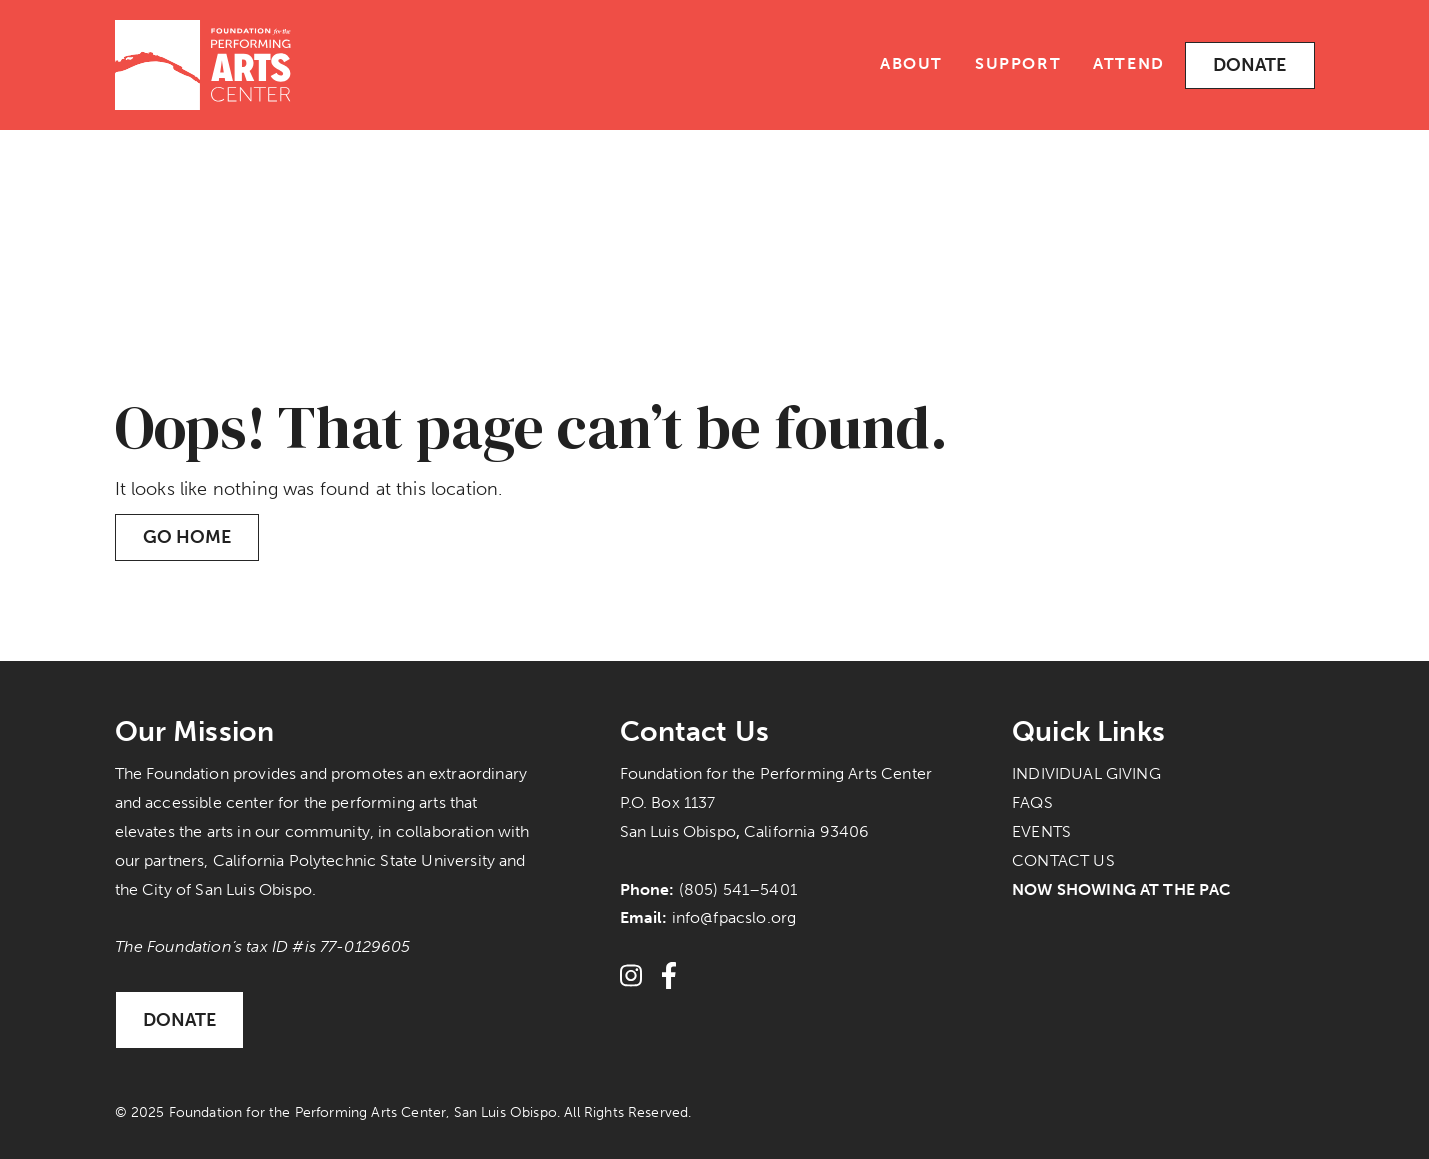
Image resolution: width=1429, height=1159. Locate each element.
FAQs (1032, 802)
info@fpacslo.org (734, 917)
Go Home (187, 537)
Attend (1129, 63)
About (911, 63)
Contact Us (1063, 860)
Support (1018, 63)
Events (1041, 831)
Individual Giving (1086, 773)
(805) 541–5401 (738, 889)
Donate (1250, 65)
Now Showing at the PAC (1121, 889)
